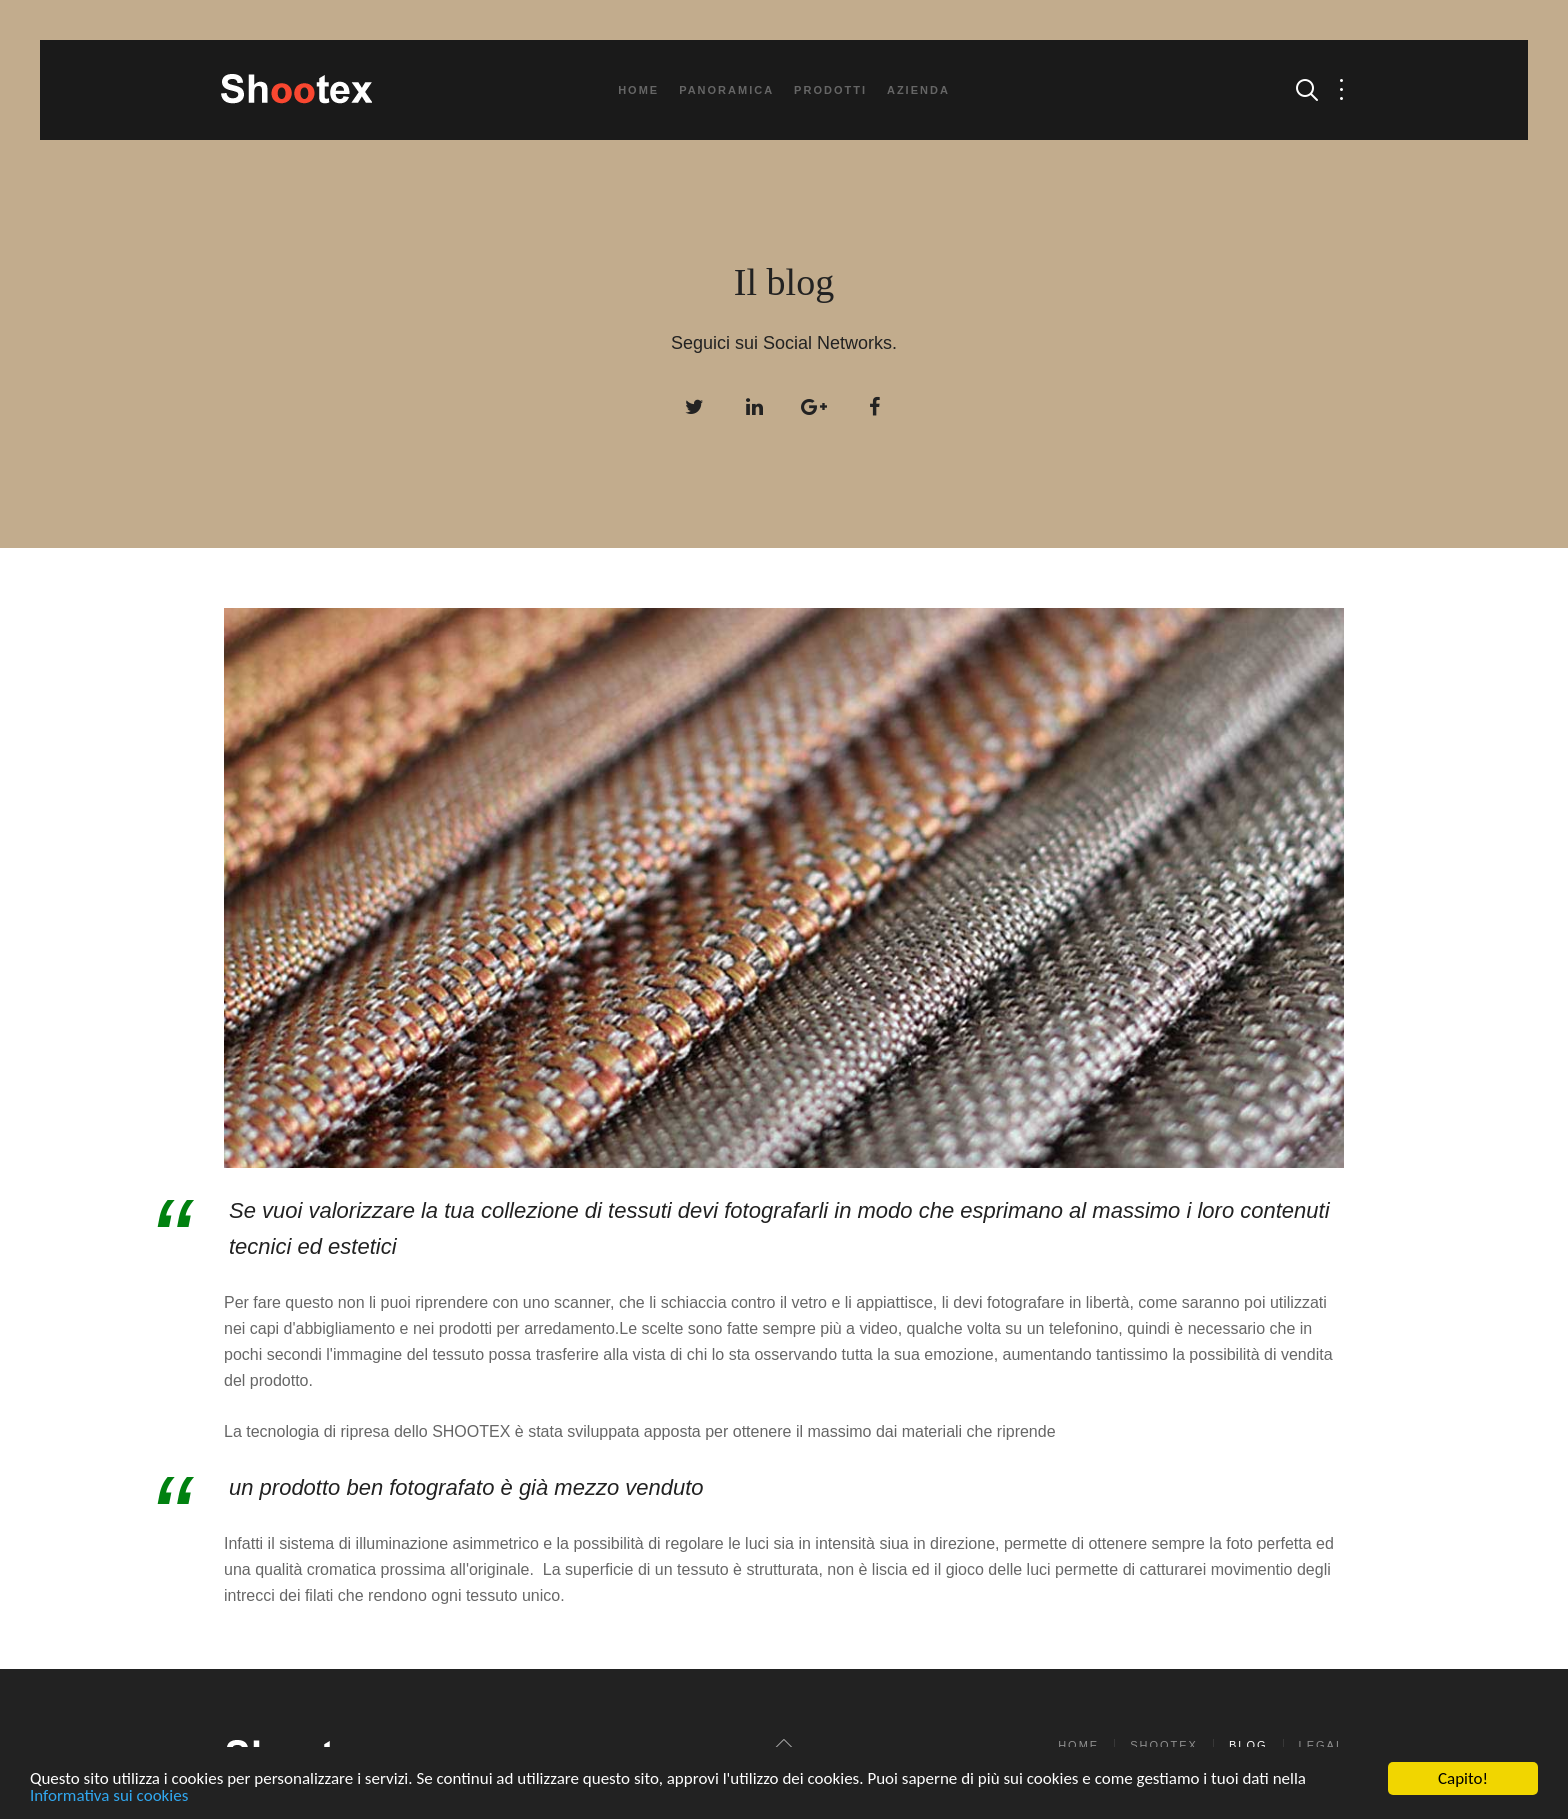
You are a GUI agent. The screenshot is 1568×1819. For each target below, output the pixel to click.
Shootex (1164, 1745)
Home (638, 90)
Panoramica (726, 90)
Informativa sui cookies (109, 1796)
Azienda (918, 90)
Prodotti (830, 90)
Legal (1321, 1745)
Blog (1248, 1745)
